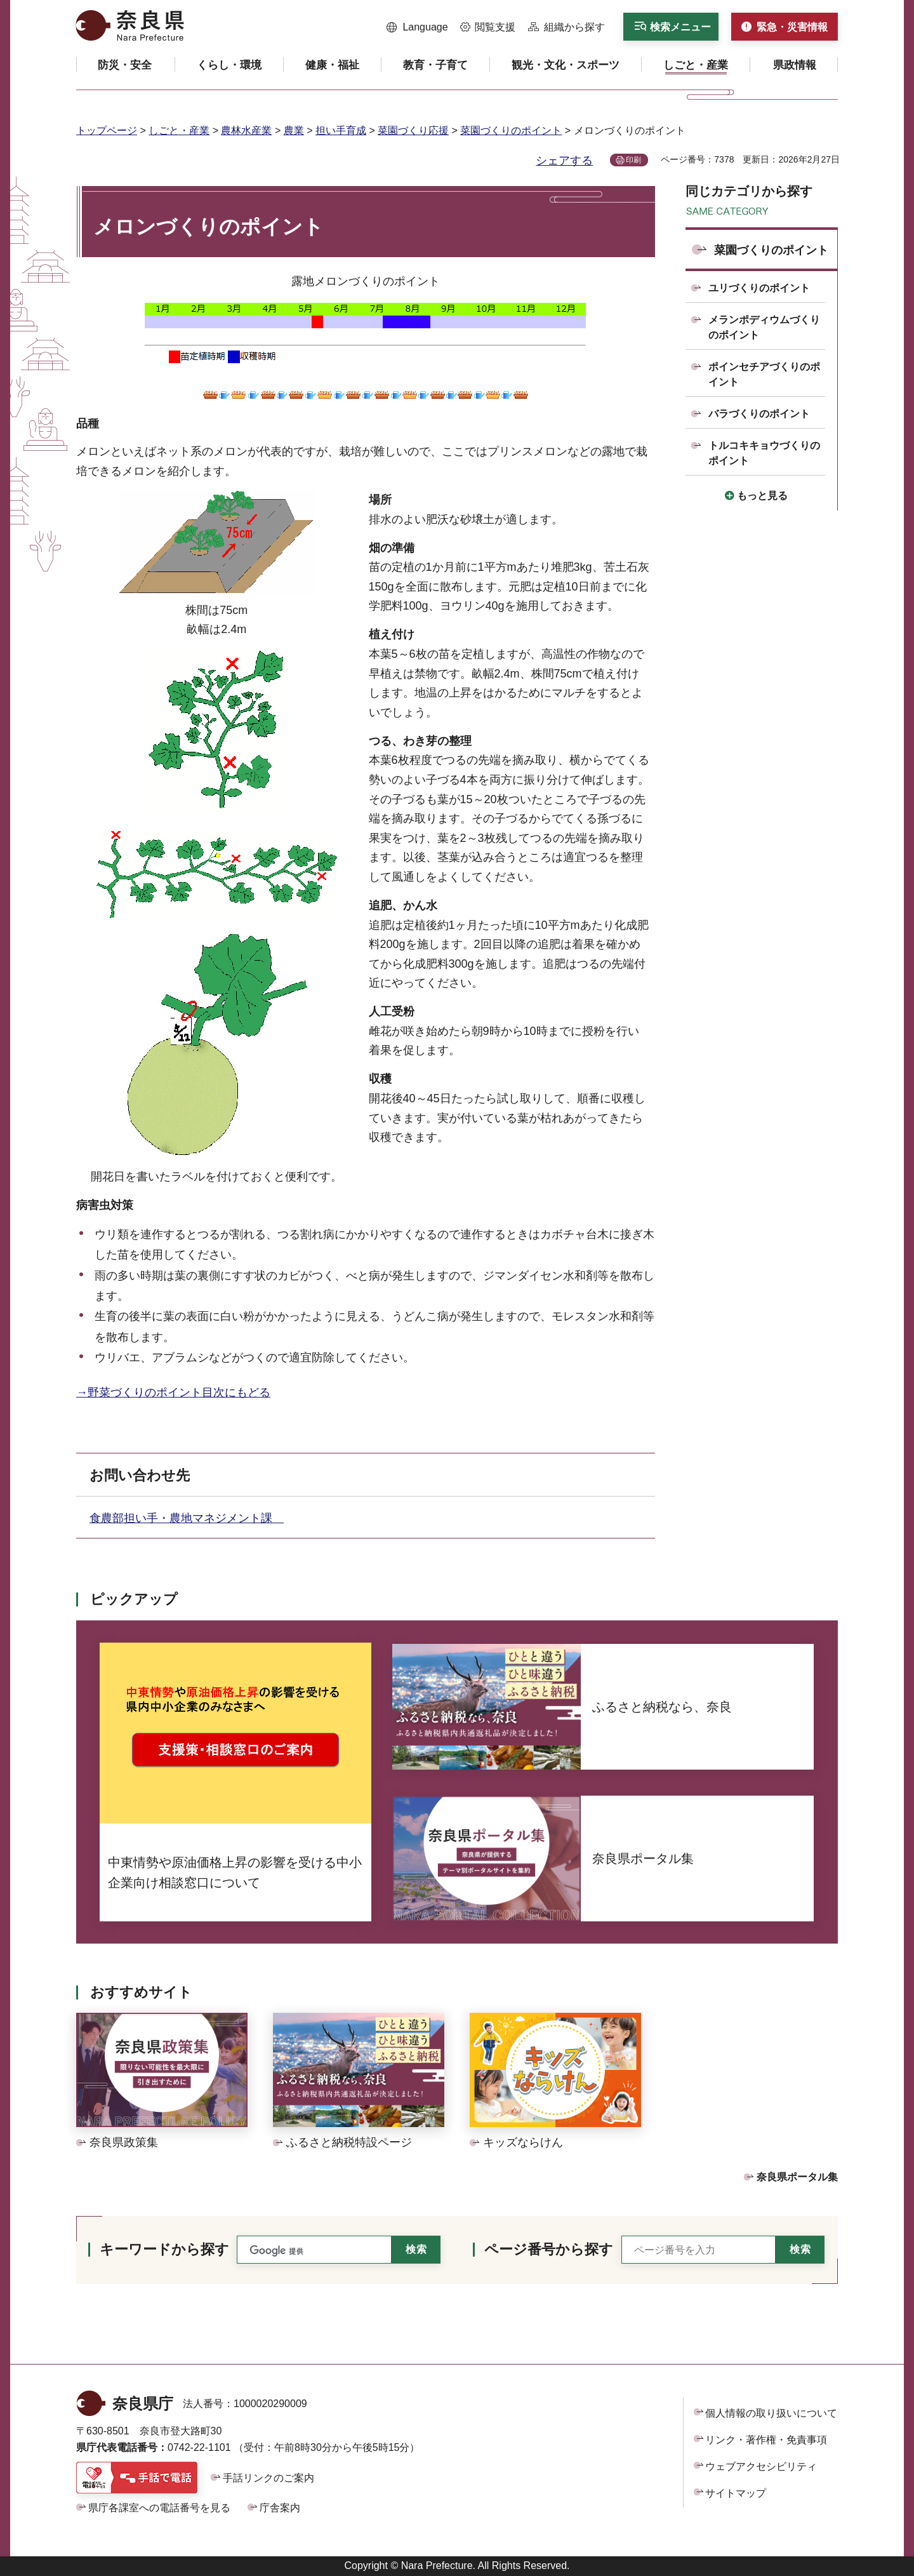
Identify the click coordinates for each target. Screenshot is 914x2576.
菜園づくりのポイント (511, 130)
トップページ (106, 130)
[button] (417, 27)
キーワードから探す (164, 2249)
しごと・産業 (179, 130)
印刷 (633, 160)
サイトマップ (735, 2493)
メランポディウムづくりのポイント (764, 327)
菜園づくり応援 (413, 130)
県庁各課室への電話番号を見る (159, 2507)
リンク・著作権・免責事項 (766, 2439)
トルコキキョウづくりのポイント (764, 453)
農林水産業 (246, 130)
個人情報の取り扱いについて (771, 2413)
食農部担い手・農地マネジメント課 (186, 1518)
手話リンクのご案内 (268, 2478)
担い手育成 (340, 130)
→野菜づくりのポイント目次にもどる (173, 1392)
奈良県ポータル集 (797, 2177)
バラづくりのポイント (759, 413)
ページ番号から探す (548, 2249)
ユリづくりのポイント (759, 288)
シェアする (564, 160)
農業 (294, 130)
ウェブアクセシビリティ (761, 2466)
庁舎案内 (280, 2507)
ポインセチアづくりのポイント (764, 374)
